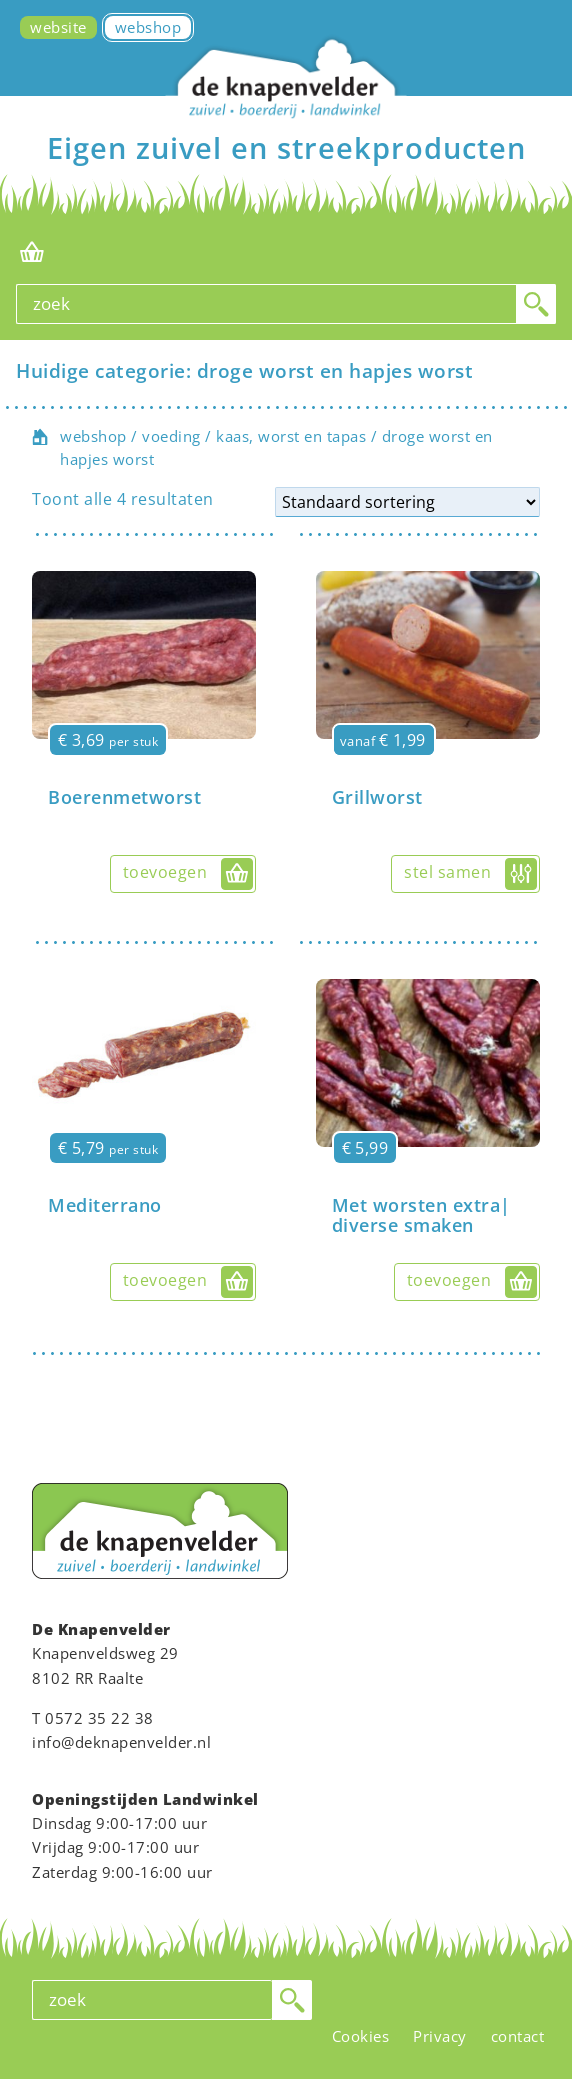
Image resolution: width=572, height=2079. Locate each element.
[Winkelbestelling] (407, 502)
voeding (171, 436)
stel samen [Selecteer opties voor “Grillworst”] (447, 872)
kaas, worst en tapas (291, 436)
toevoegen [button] (165, 872)
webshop (93, 436)
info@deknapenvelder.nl (121, 1742)
